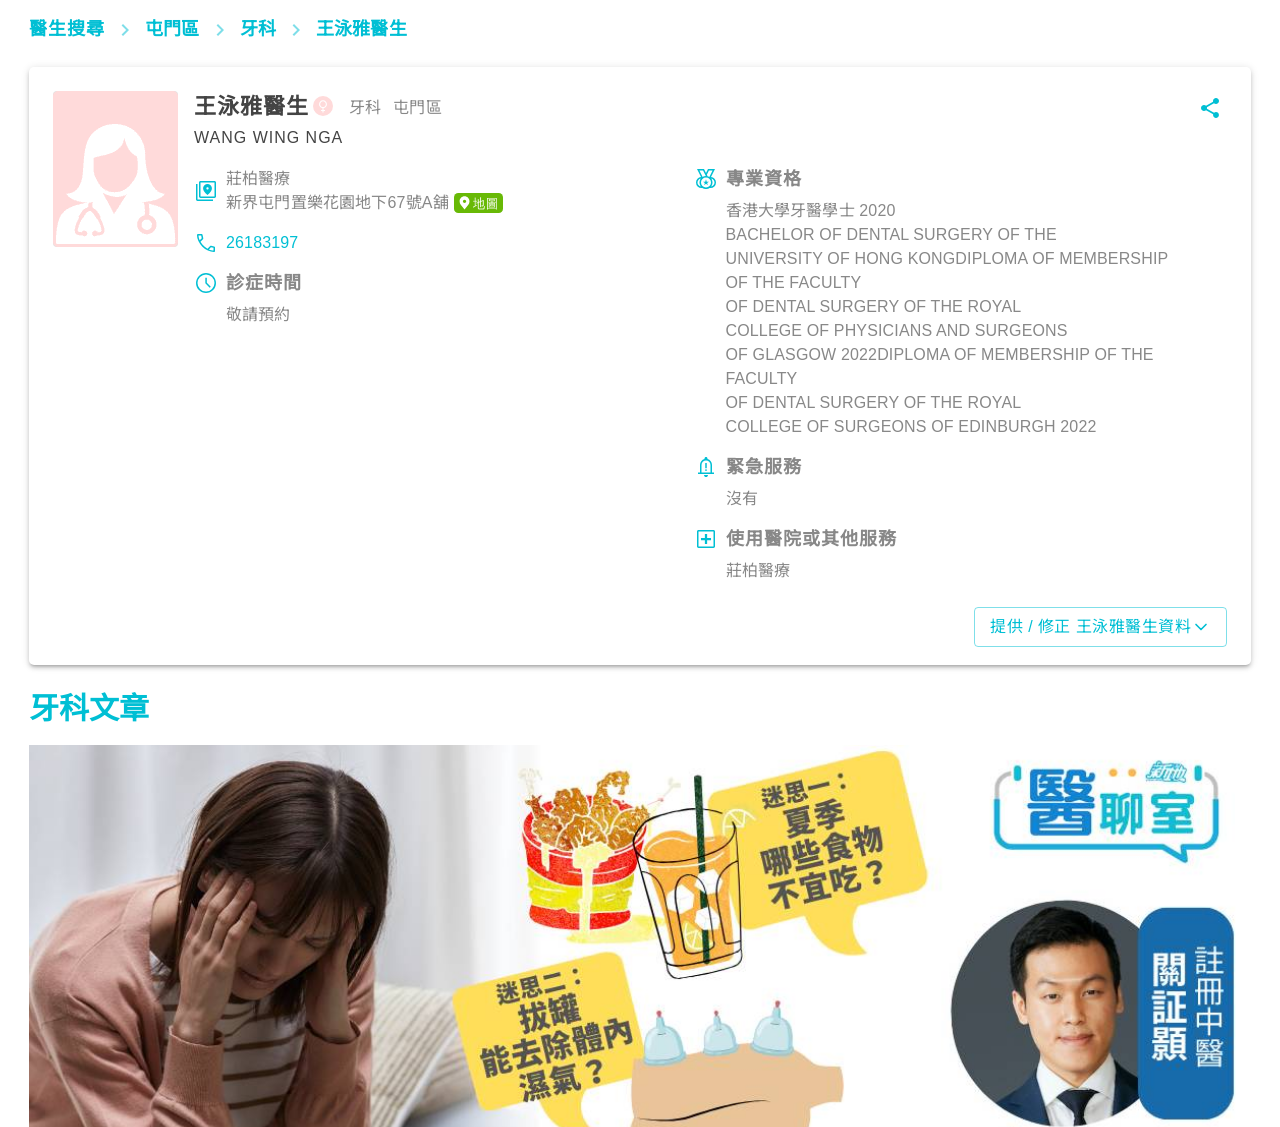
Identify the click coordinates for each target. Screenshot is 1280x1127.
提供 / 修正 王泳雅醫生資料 (1100, 627)
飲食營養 (69, 1039)
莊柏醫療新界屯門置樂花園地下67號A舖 (364, 192)
